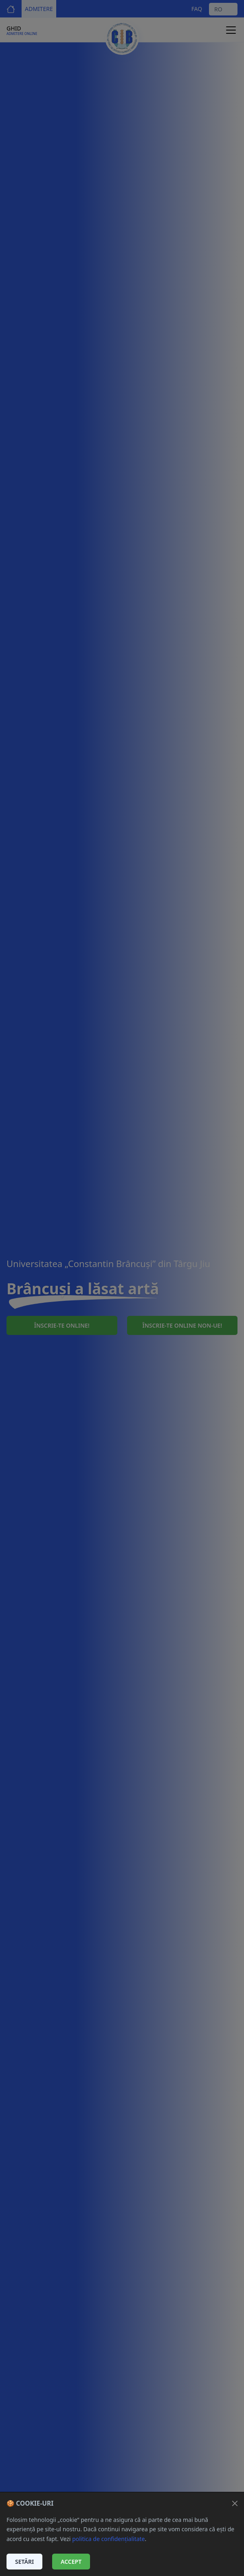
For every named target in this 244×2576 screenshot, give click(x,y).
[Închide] (235, 2503)
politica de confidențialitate (108, 2539)
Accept (71, 2561)
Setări (24, 2561)
